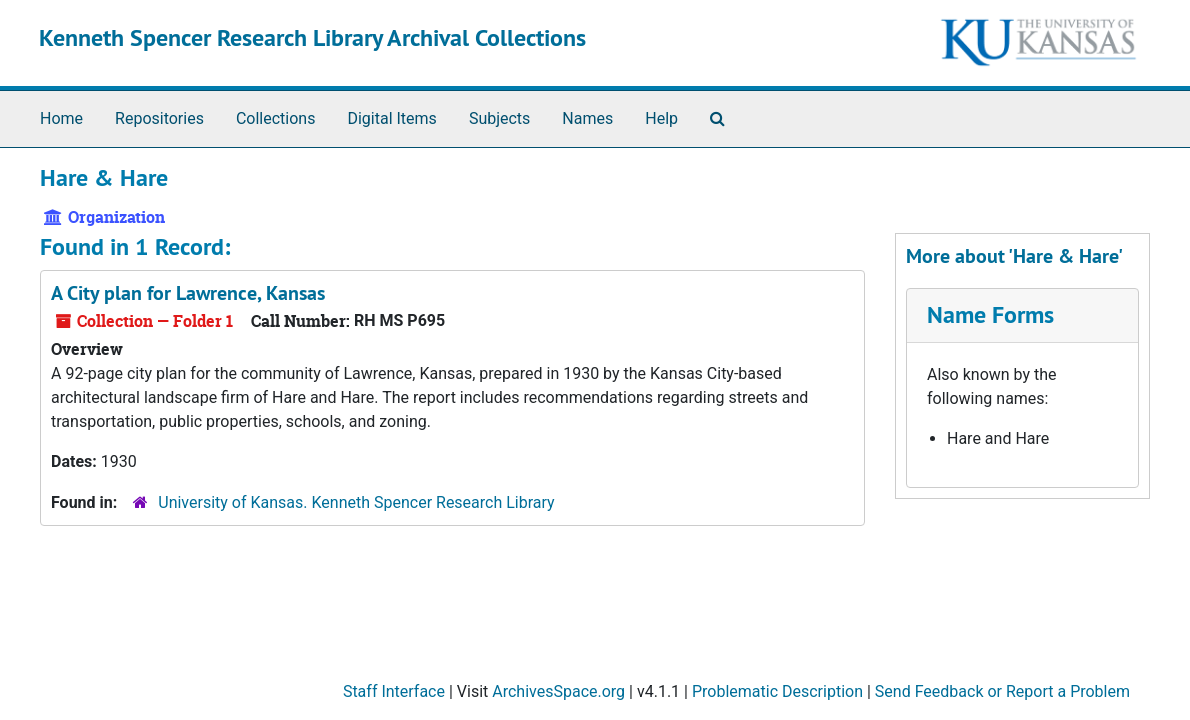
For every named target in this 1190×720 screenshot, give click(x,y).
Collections (276, 118)
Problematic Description (777, 691)
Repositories (159, 118)
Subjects (499, 118)
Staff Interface (394, 691)
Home (61, 118)
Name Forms (990, 314)
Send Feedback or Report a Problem (1002, 691)
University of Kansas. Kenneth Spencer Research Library (356, 502)
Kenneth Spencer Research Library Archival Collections (312, 37)
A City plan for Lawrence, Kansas (188, 293)
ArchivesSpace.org (558, 691)
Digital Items (391, 118)
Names (587, 118)
